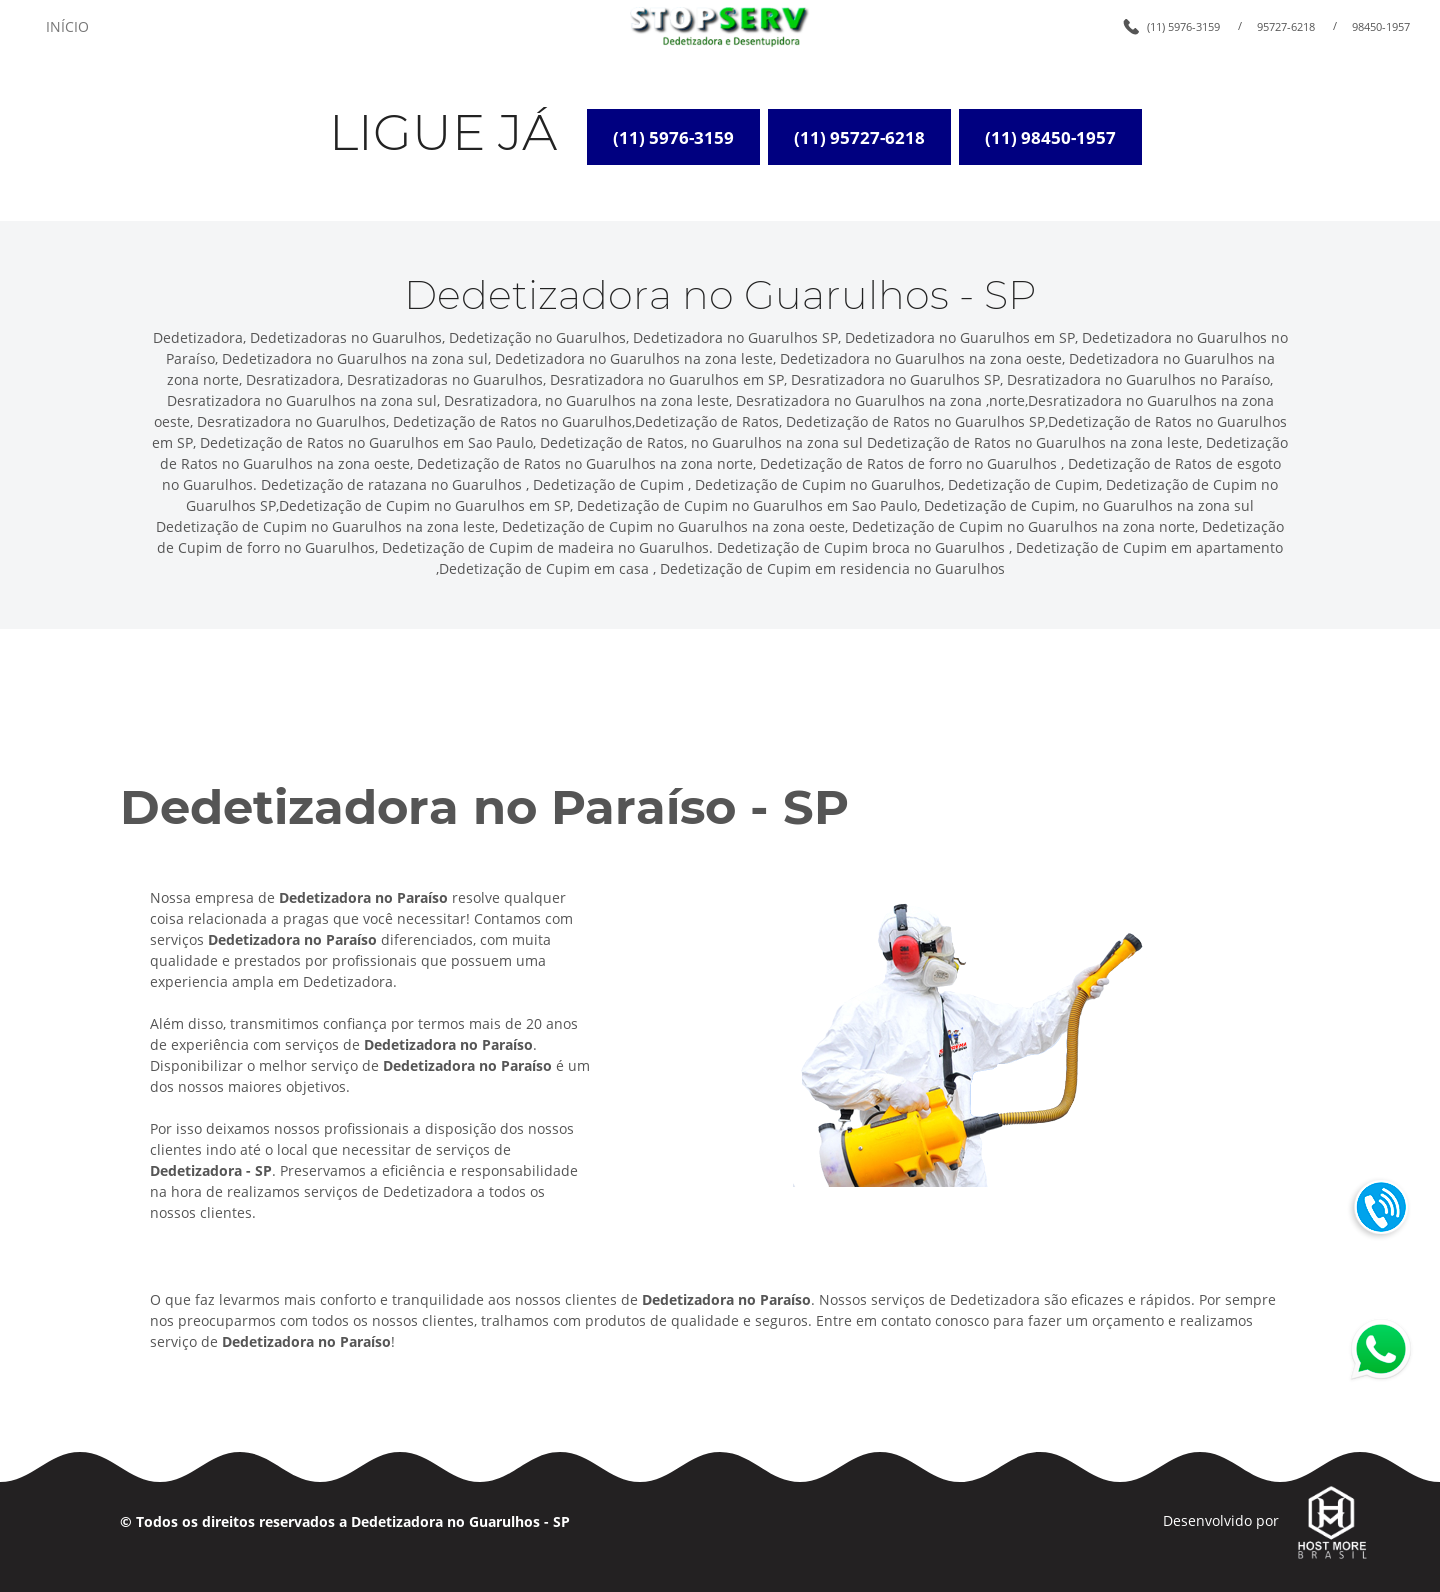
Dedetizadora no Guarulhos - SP (460, 1521)
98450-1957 (1381, 26)
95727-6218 (1286, 26)
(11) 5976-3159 (1183, 26)
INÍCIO (67, 26)
